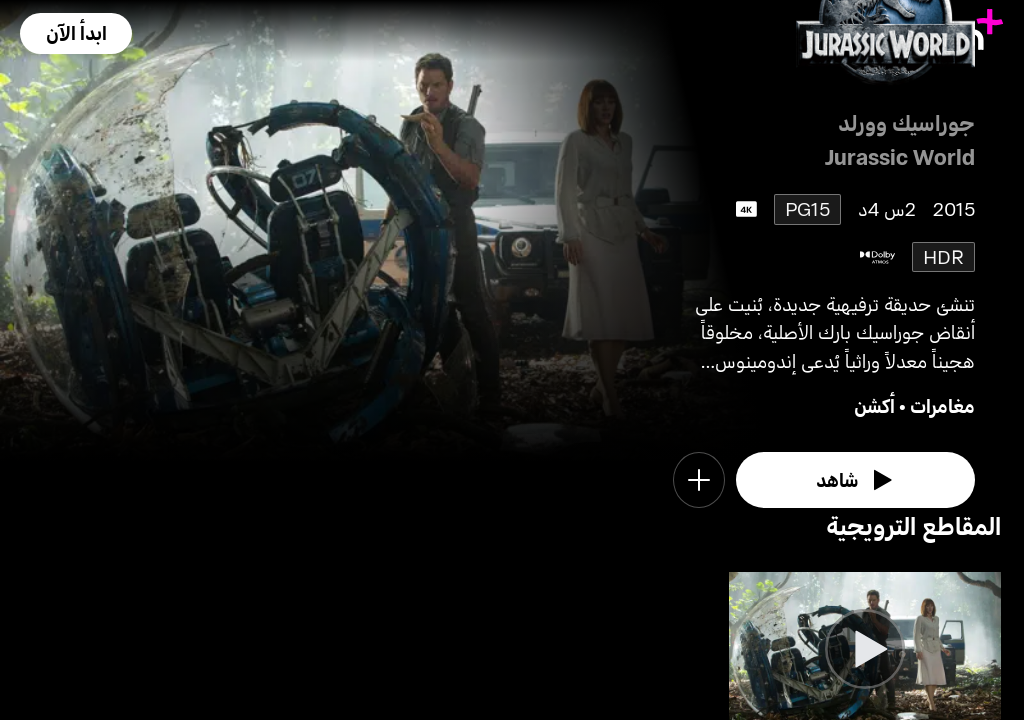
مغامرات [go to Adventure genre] (942, 405)
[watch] (855, 480)
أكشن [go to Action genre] (874, 405)
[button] (76, 33)
